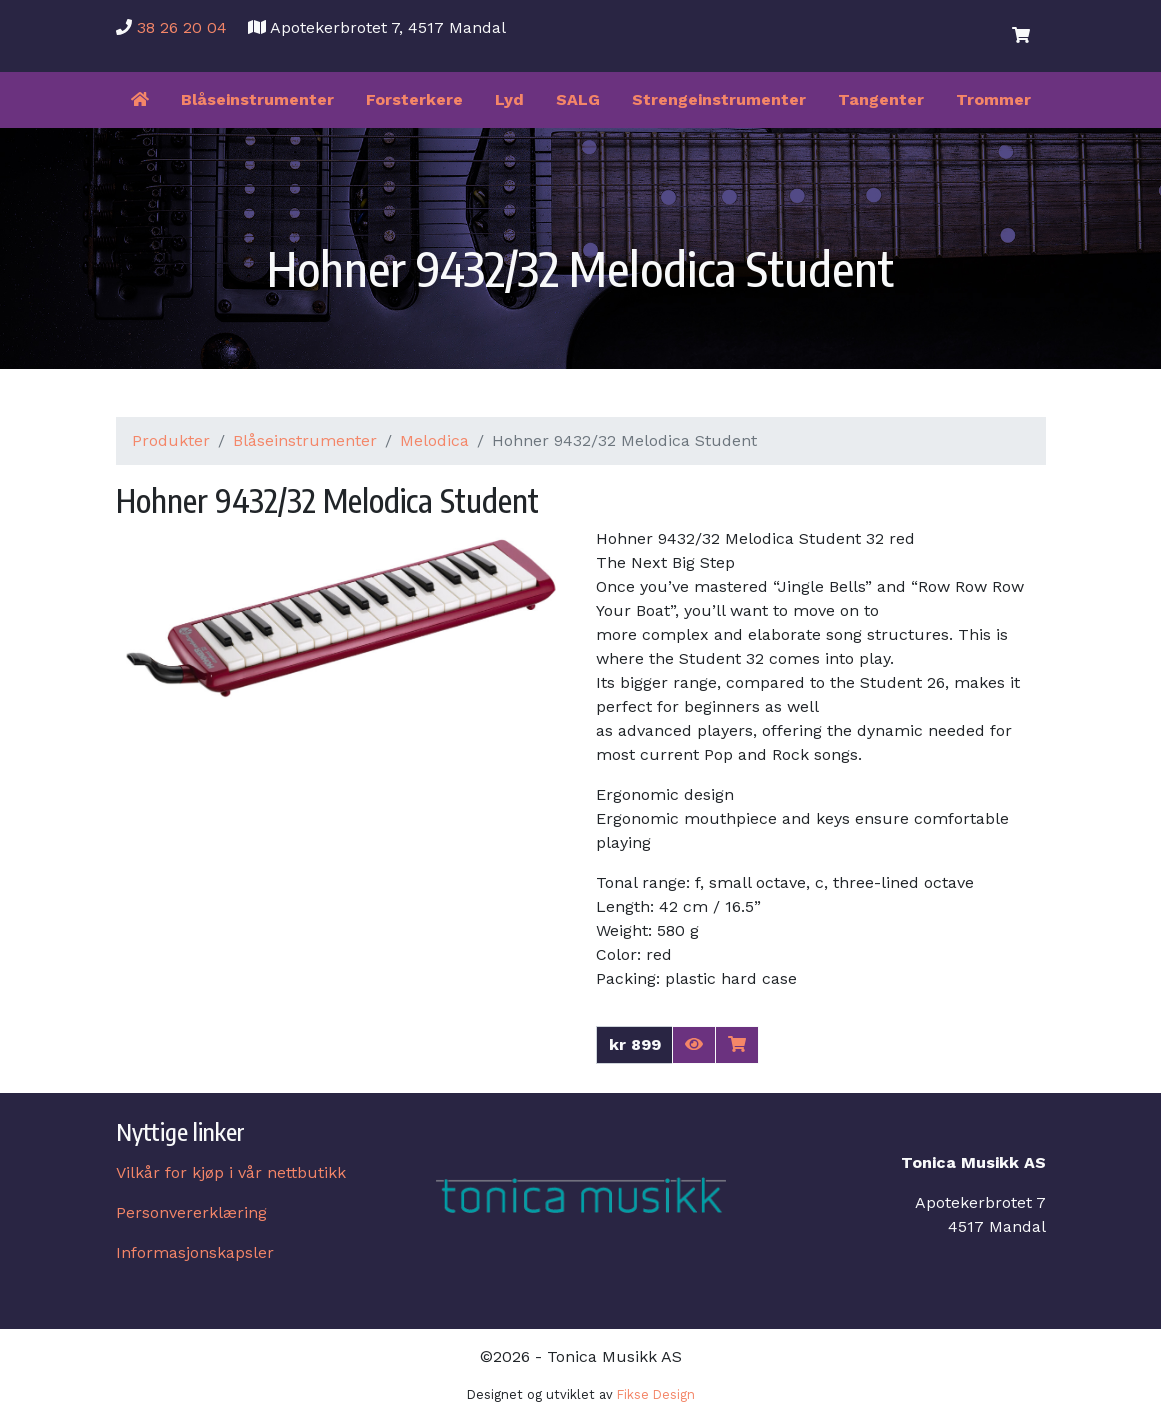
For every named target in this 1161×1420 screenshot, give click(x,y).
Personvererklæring (191, 1212)
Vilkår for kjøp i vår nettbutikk (231, 1172)
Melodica (434, 440)
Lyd (509, 99)
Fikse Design (656, 1394)
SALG (578, 99)
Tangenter (881, 99)
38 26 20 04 (182, 27)
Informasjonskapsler (195, 1252)
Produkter (171, 440)
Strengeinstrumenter (719, 99)
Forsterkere (414, 99)
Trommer (993, 99)
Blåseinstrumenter (257, 99)
